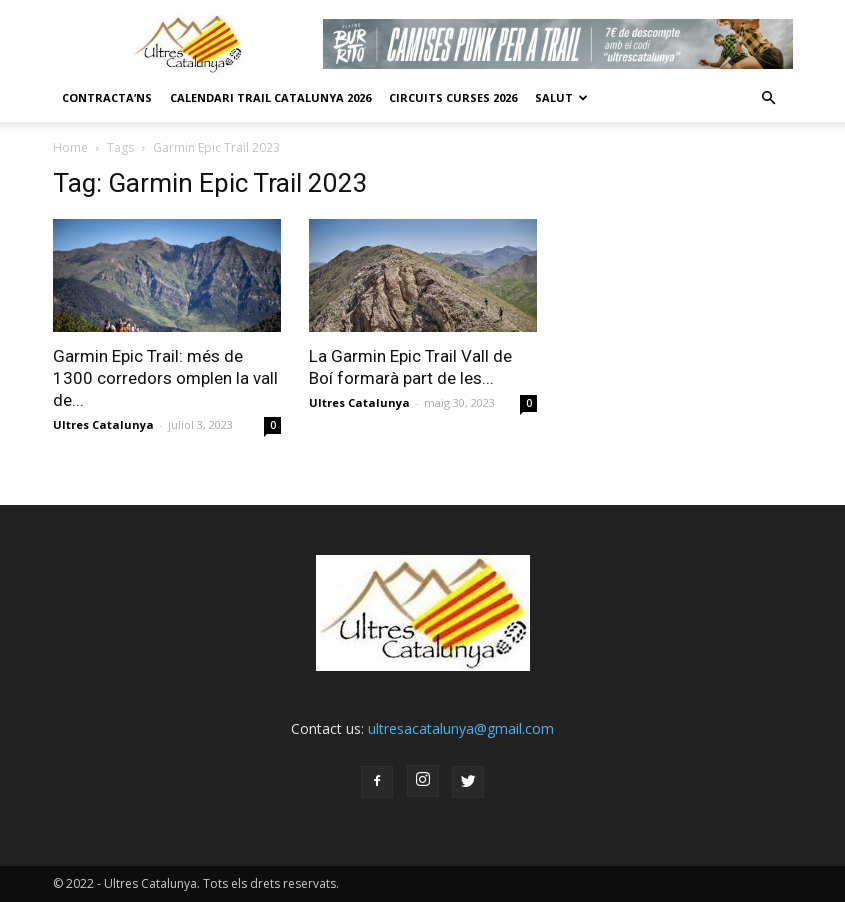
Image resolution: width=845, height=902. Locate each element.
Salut (561, 97)
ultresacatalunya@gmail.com (461, 728)
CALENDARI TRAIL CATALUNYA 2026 (270, 97)
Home (70, 147)
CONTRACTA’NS (107, 97)
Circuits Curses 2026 (453, 97)
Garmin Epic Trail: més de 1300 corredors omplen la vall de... (165, 378)
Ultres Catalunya (103, 424)
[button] (769, 98)
